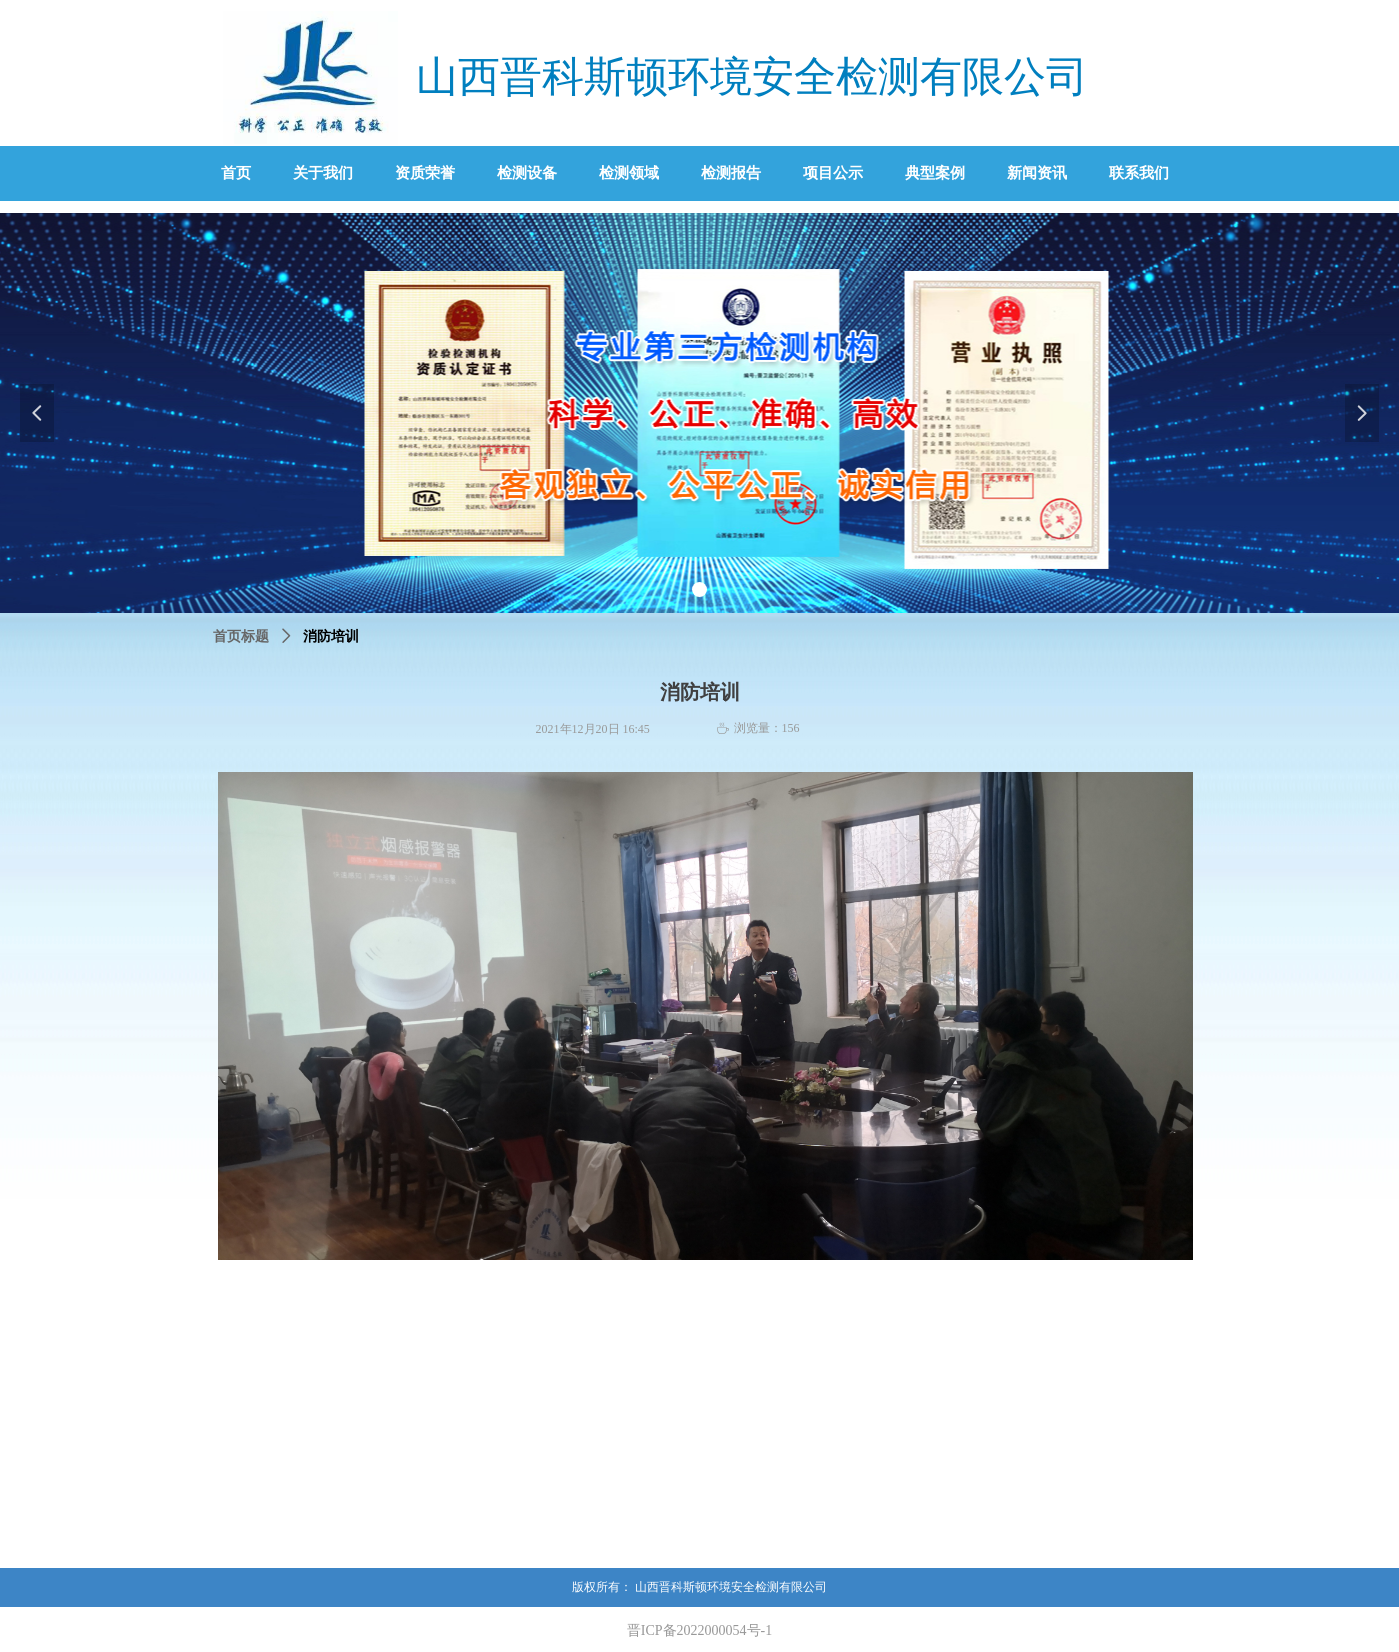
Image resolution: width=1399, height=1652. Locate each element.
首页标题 (241, 636)
